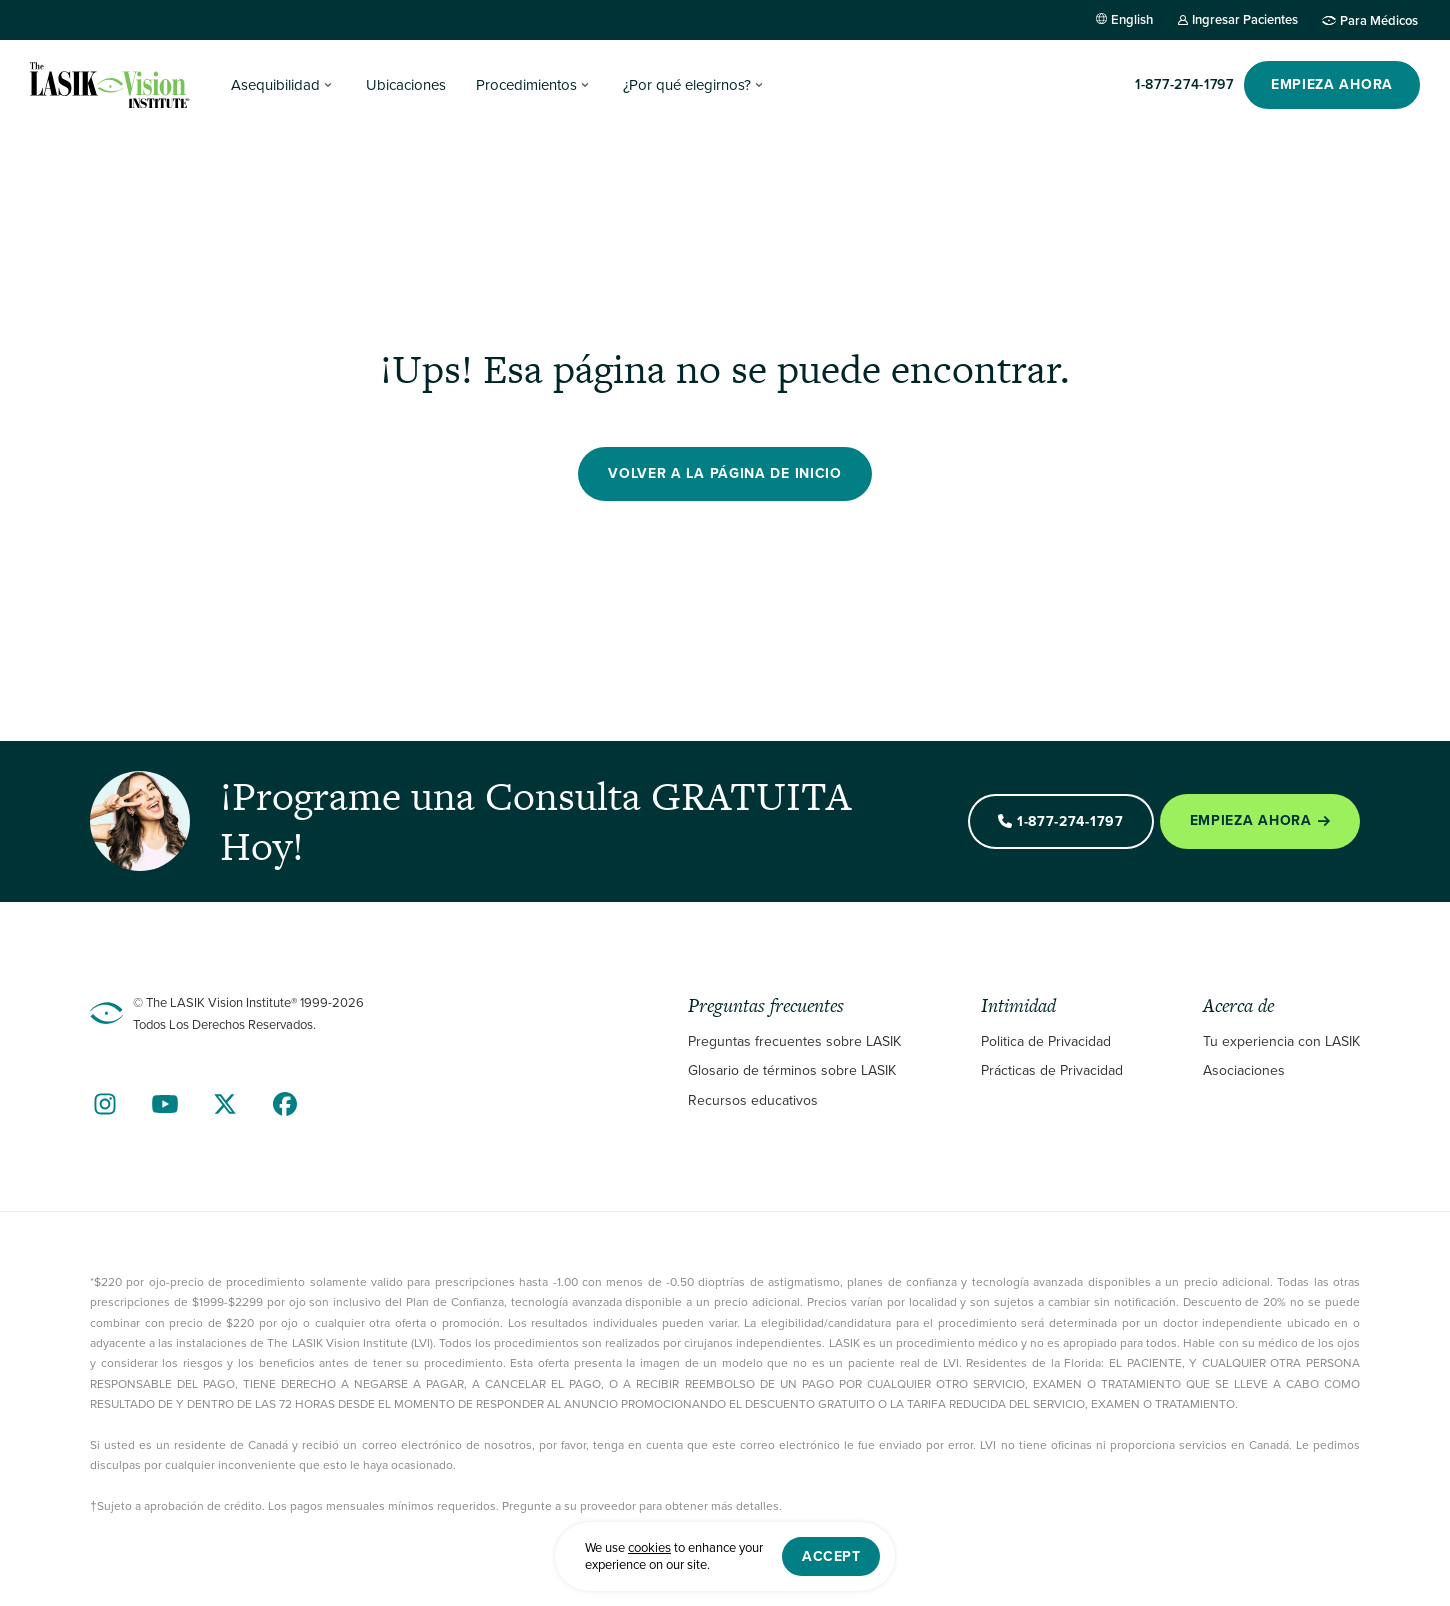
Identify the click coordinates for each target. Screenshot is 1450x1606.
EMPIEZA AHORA (1332, 84)
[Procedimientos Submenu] (585, 85)
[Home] (110, 85)
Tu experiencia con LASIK (1281, 1041)
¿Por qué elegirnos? (687, 85)
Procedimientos (526, 85)
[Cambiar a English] (1124, 19)
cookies (649, 1547)
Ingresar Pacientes (1245, 19)
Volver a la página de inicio (725, 473)
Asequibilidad (275, 85)
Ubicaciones (406, 85)
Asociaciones (1244, 1070)
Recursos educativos (753, 1100)
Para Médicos (1379, 20)
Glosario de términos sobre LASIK (792, 1070)
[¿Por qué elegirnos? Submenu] (759, 85)
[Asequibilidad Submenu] (328, 85)
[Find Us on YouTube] (165, 1104)
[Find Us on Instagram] (105, 1104)
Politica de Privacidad (1046, 1041)
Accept (831, 1556)
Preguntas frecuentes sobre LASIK (794, 1041)
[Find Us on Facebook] (285, 1104)
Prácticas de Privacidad (1052, 1070)
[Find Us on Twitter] (225, 1104)
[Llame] (1184, 85)
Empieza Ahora (1260, 820)
